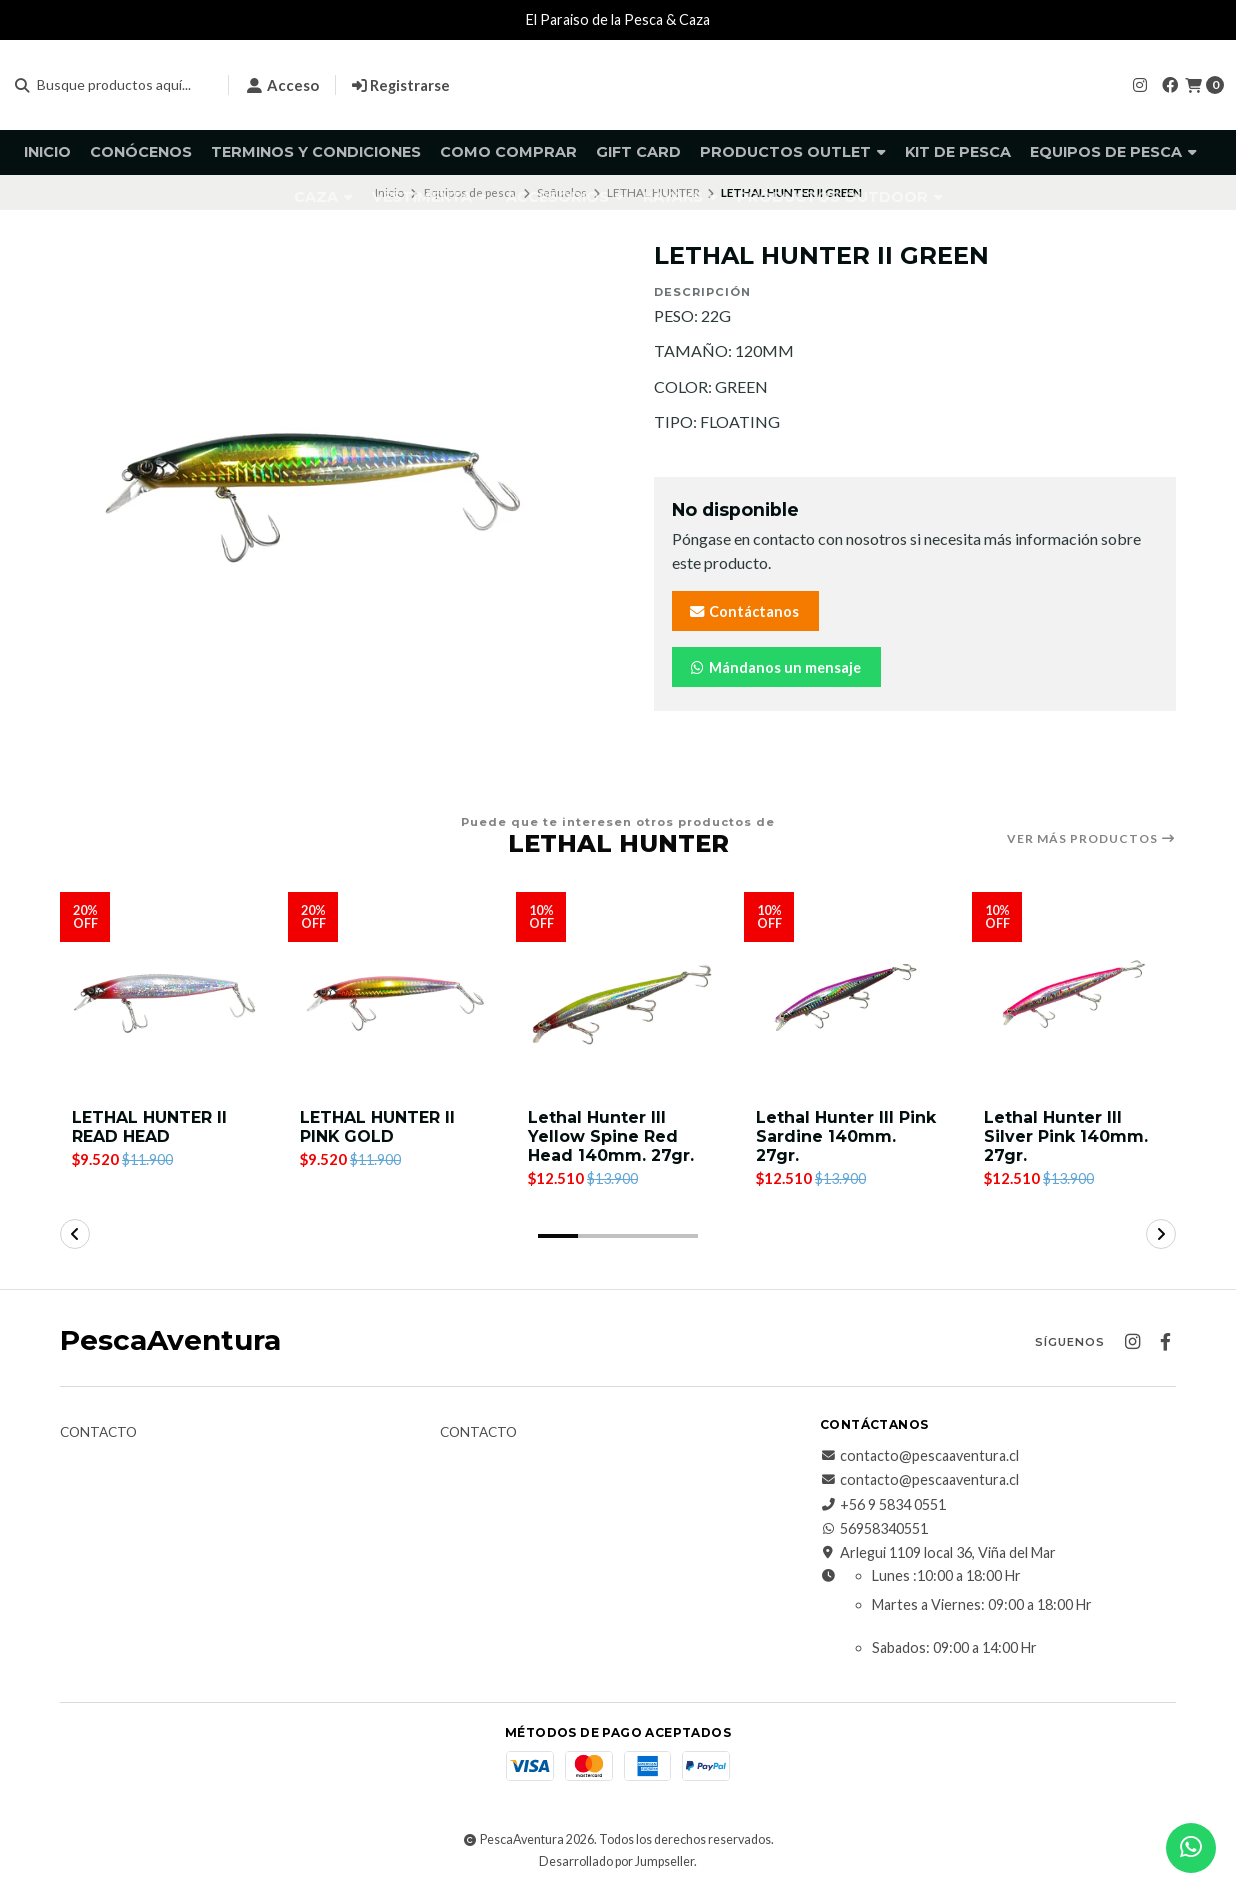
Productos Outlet (793, 152)
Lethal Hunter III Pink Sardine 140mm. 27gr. (846, 1136)
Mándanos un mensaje (774, 667)
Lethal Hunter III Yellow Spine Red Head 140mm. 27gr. (611, 1136)
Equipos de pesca (1113, 152)
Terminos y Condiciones (316, 152)
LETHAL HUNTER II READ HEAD (149, 1127)
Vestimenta (429, 197)
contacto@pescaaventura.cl (919, 1456)
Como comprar (508, 152)
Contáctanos (743, 611)
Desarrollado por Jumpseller (616, 1861)
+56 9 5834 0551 (883, 1505)
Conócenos (141, 152)
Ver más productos (1091, 839)
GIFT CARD (638, 152)
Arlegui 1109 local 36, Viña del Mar (938, 1554)
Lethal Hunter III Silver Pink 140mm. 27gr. (1066, 1136)
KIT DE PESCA (958, 152)
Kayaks (680, 197)
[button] (558, 1236)
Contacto (98, 1433)
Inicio (47, 152)
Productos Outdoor (840, 197)
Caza (323, 197)
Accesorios (565, 197)
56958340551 (874, 1529)
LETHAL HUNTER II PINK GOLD (377, 1127)
